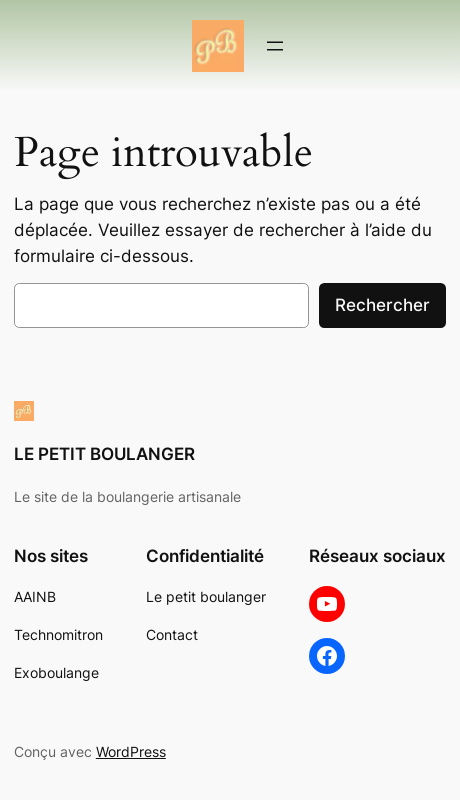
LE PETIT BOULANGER (104, 454)
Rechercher (382, 305)
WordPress (131, 751)
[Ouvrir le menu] (275, 46)
